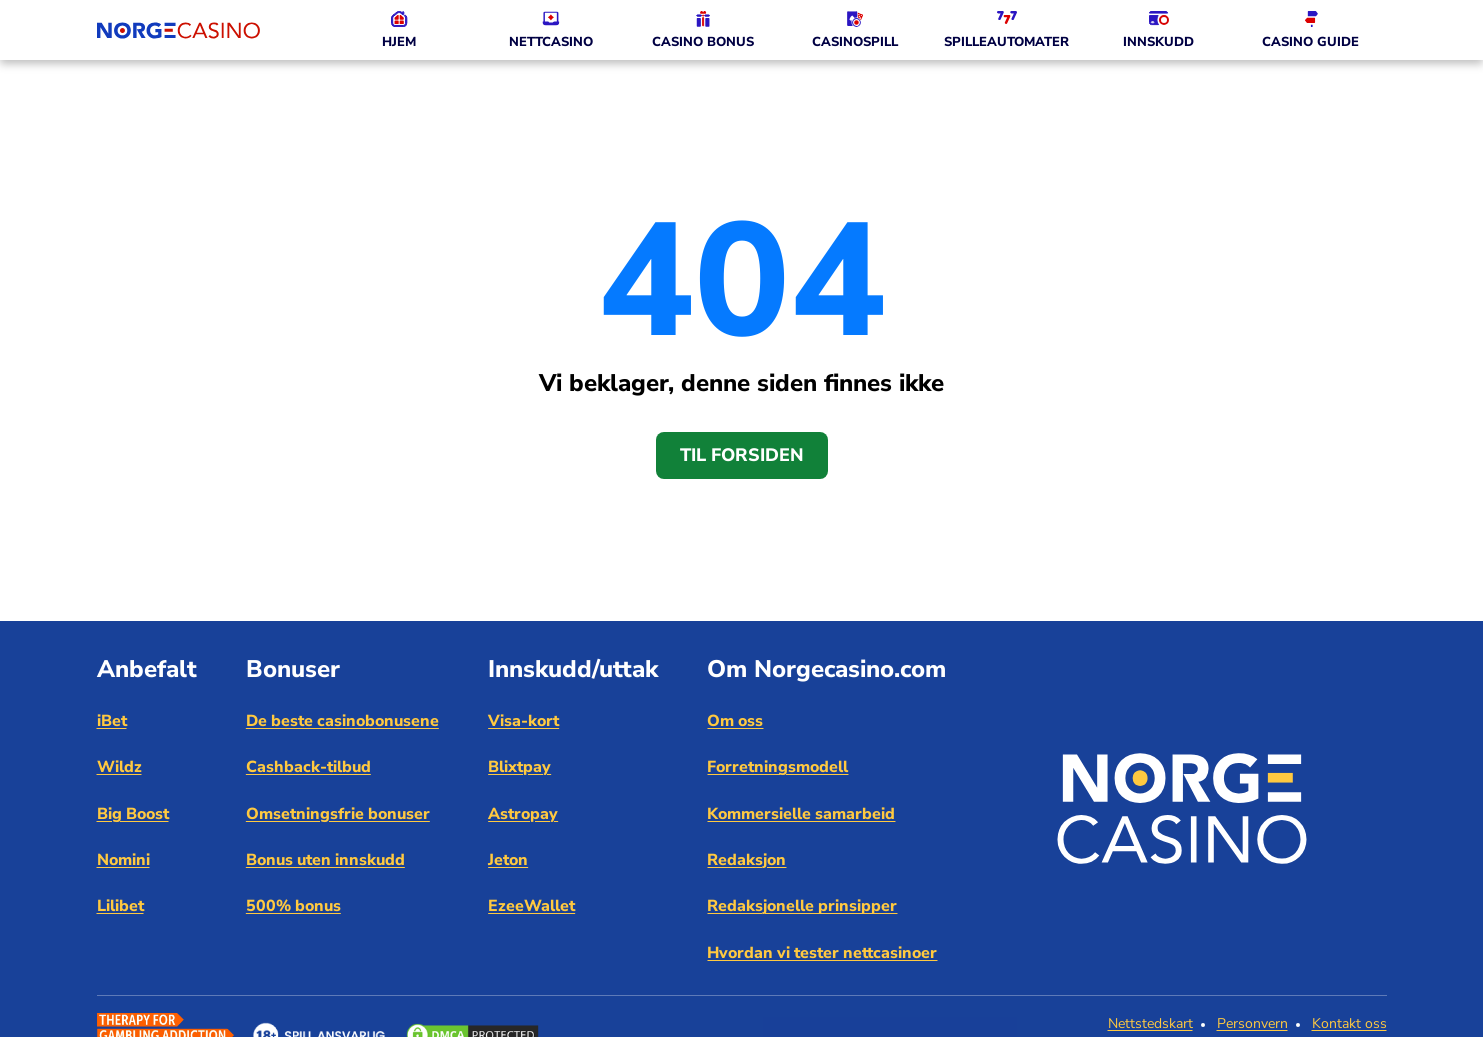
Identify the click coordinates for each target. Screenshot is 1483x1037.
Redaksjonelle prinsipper (802, 906)
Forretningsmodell (777, 767)
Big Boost (133, 814)
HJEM (399, 42)
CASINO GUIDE (1310, 42)
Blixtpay (519, 767)
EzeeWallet (531, 906)
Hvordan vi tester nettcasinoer (822, 953)
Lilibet (120, 906)
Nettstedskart (1150, 1023)
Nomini (123, 860)
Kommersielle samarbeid (801, 814)
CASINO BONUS (703, 42)
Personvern (1252, 1023)
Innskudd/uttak (573, 669)
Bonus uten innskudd (325, 860)
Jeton (508, 860)
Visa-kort (523, 721)
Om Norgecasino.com (826, 669)
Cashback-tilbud (308, 767)
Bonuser (293, 669)
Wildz (119, 767)
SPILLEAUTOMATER (1006, 42)
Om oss (735, 721)
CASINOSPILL (855, 42)
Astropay (523, 814)
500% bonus (293, 906)
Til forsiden (742, 455)
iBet (112, 721)
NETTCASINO (551, 42)
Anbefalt (147, 669)
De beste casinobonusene (342, 721)
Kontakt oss (1349, 1023)
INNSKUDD (1158, 42)
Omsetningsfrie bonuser (338, 814)
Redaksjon (746, 860)
